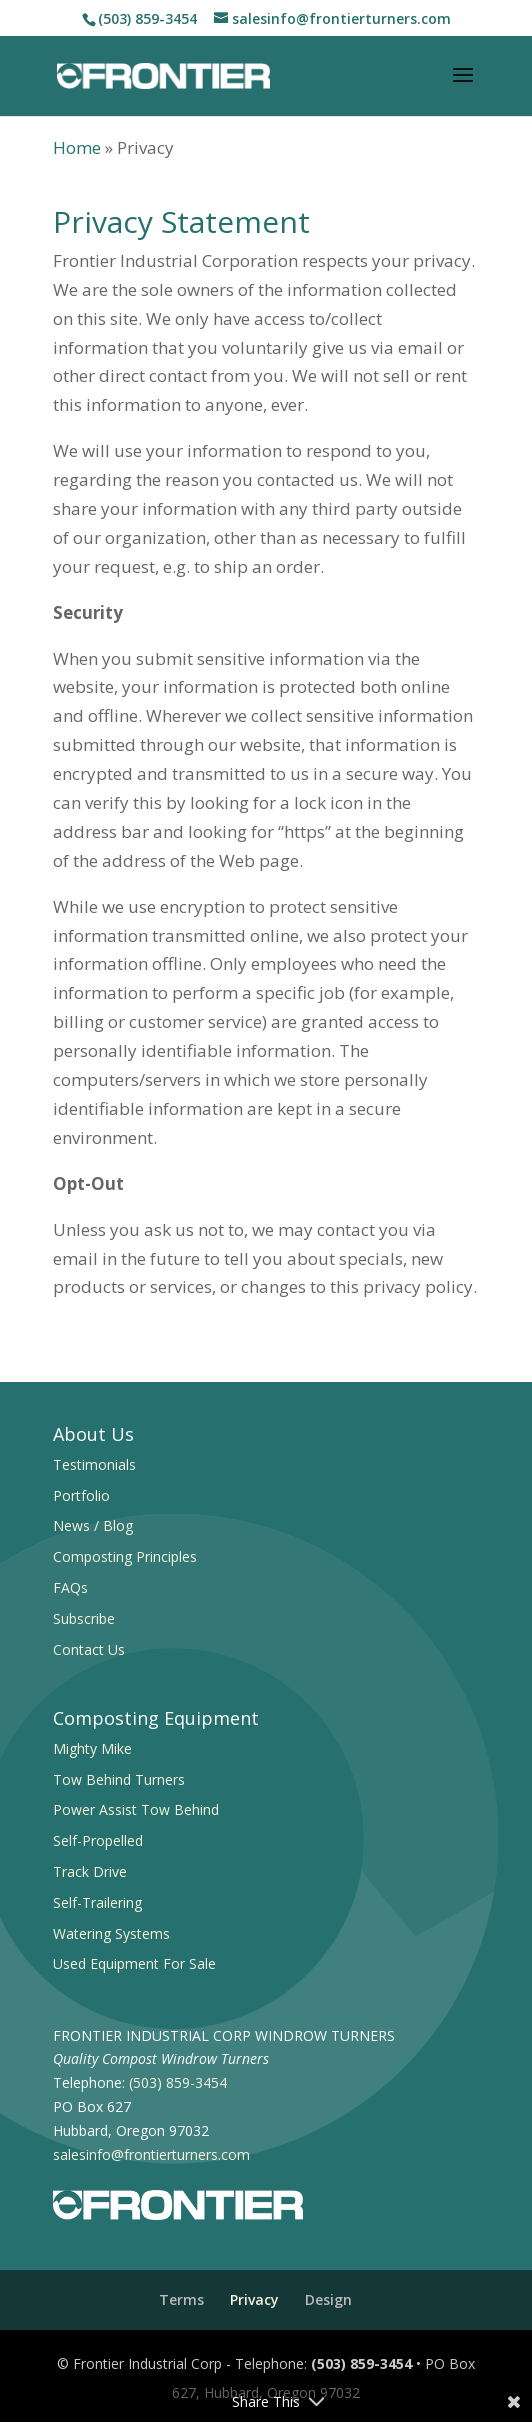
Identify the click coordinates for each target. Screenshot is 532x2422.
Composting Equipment (156, 1718)
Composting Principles (125, 1556)
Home (77, 147)
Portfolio (81, 1495)
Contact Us (89, 1649)
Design (328, 2299)
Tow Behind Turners (119, 1779)
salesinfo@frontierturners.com (151, 2154)
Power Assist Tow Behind (136, 1809)
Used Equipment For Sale (134, 1963)
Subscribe (84, 1618)
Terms (181, 2299)
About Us (93, 1434)
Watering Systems (111, 1933)
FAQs (70, 1587)
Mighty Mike (92, 1748)
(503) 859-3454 (147, 18)
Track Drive (90, 1871)
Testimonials (94, 1464)
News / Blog (93, 1525)
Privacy (254, 2299)
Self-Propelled (98, 1840)
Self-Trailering (97, 1902)
